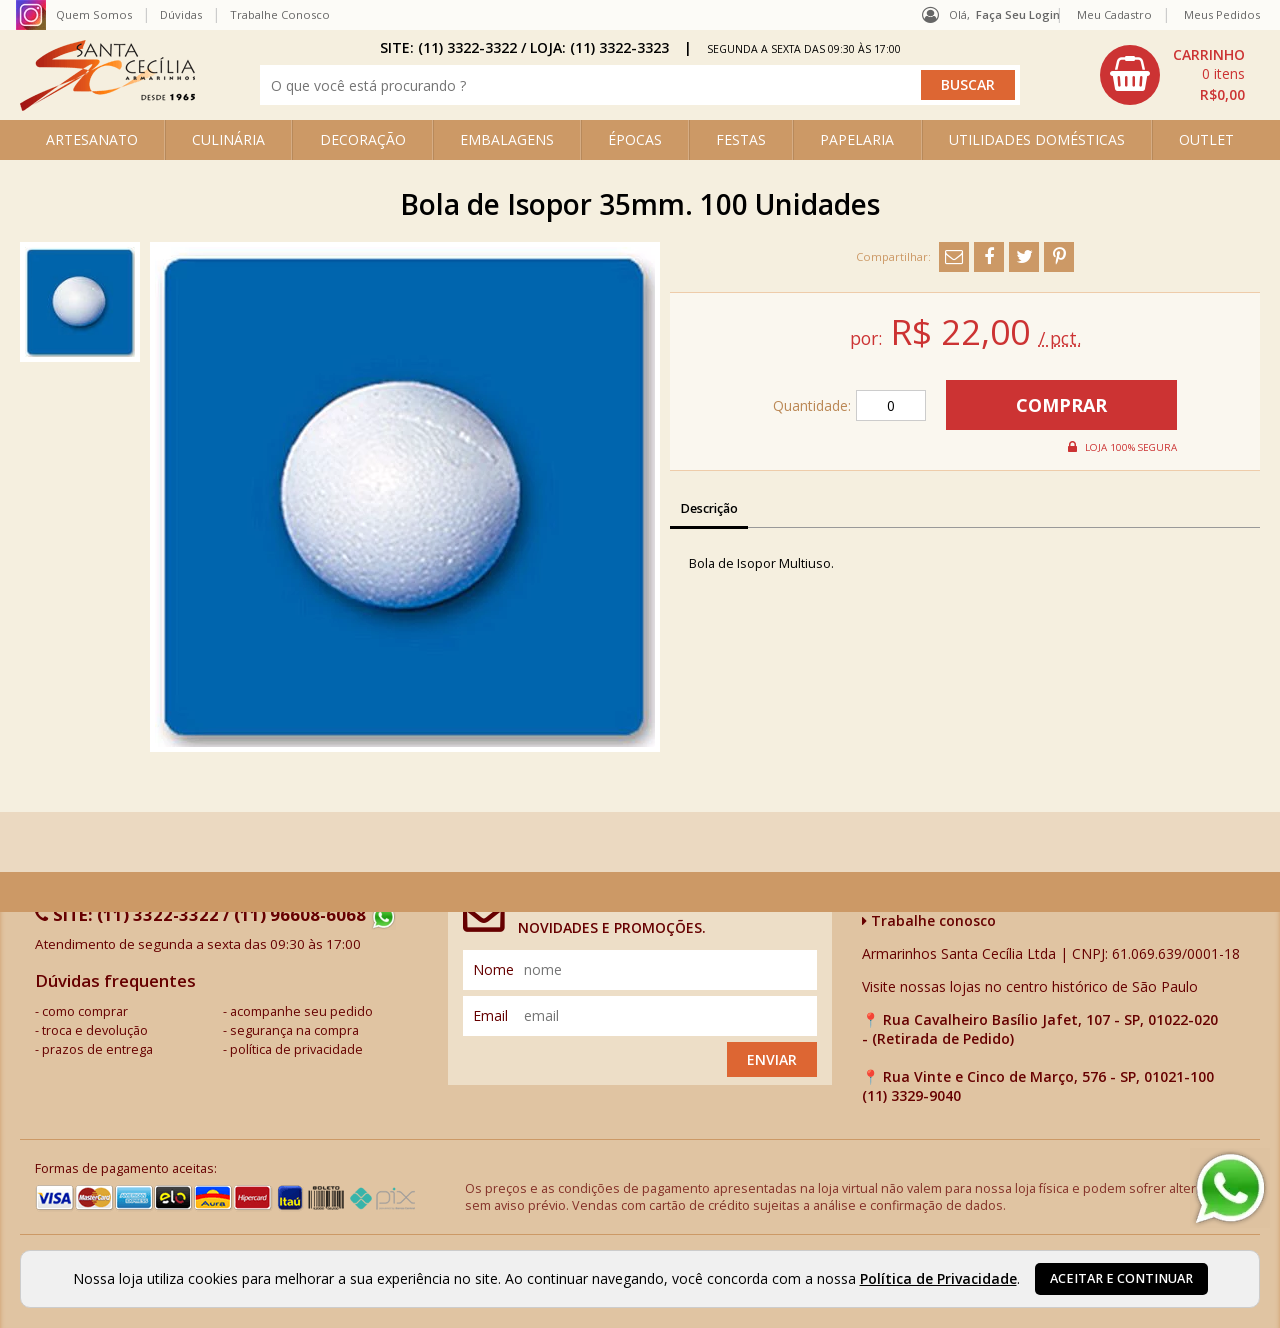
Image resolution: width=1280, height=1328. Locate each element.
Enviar (772, 1059)
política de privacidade (296, 1049)
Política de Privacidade (938, 1278)
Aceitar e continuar (1121, 1278)
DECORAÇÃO (363, 139)
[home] (107, 105)
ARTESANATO (92, 139)
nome (493, 969)
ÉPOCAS (635, 139)
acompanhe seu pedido (301, 1011)
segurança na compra (294, 1030)
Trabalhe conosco (929, 920)
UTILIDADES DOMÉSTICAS (1037, 139)
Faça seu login (1018, 14)
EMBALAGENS (507, 139)
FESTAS (741, 139)
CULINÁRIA (228, 139)
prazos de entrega (97, 1049)
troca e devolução (95, 1030)
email (490, 1015)
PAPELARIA (857, 139)
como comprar (85, 1011)
